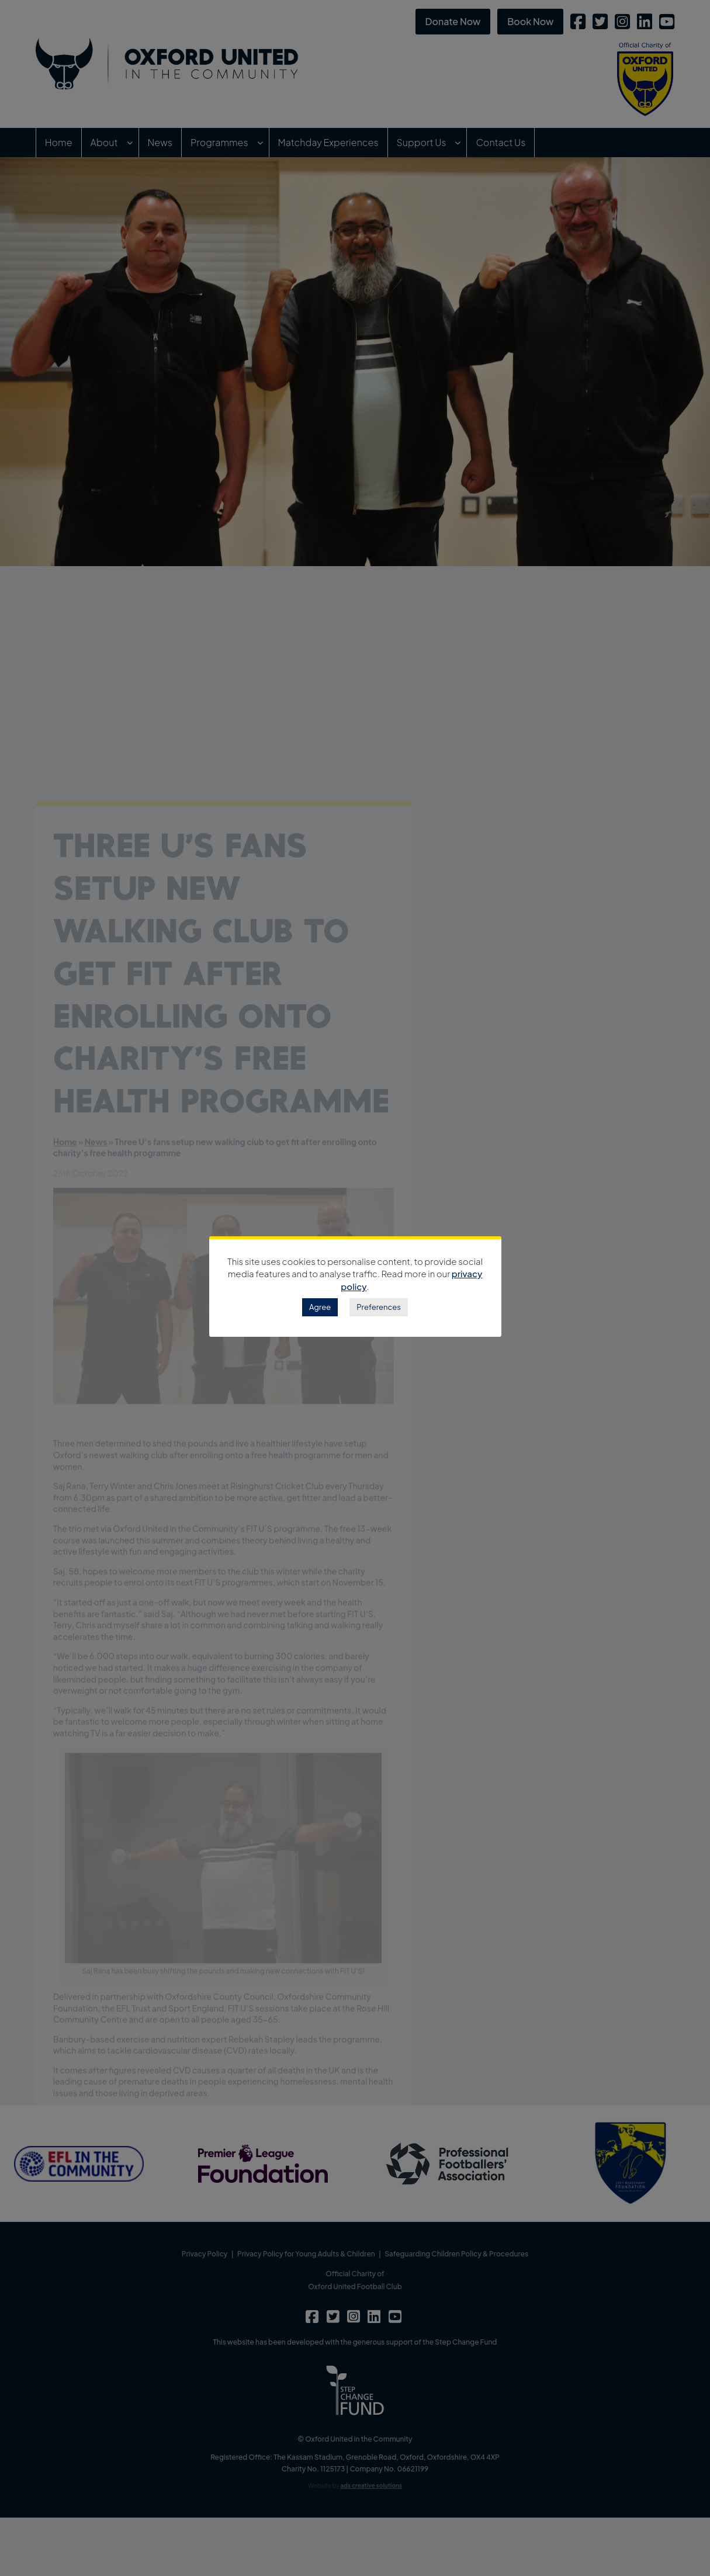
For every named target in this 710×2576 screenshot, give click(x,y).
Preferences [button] (378, 1307)
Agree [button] (320, 1307)
